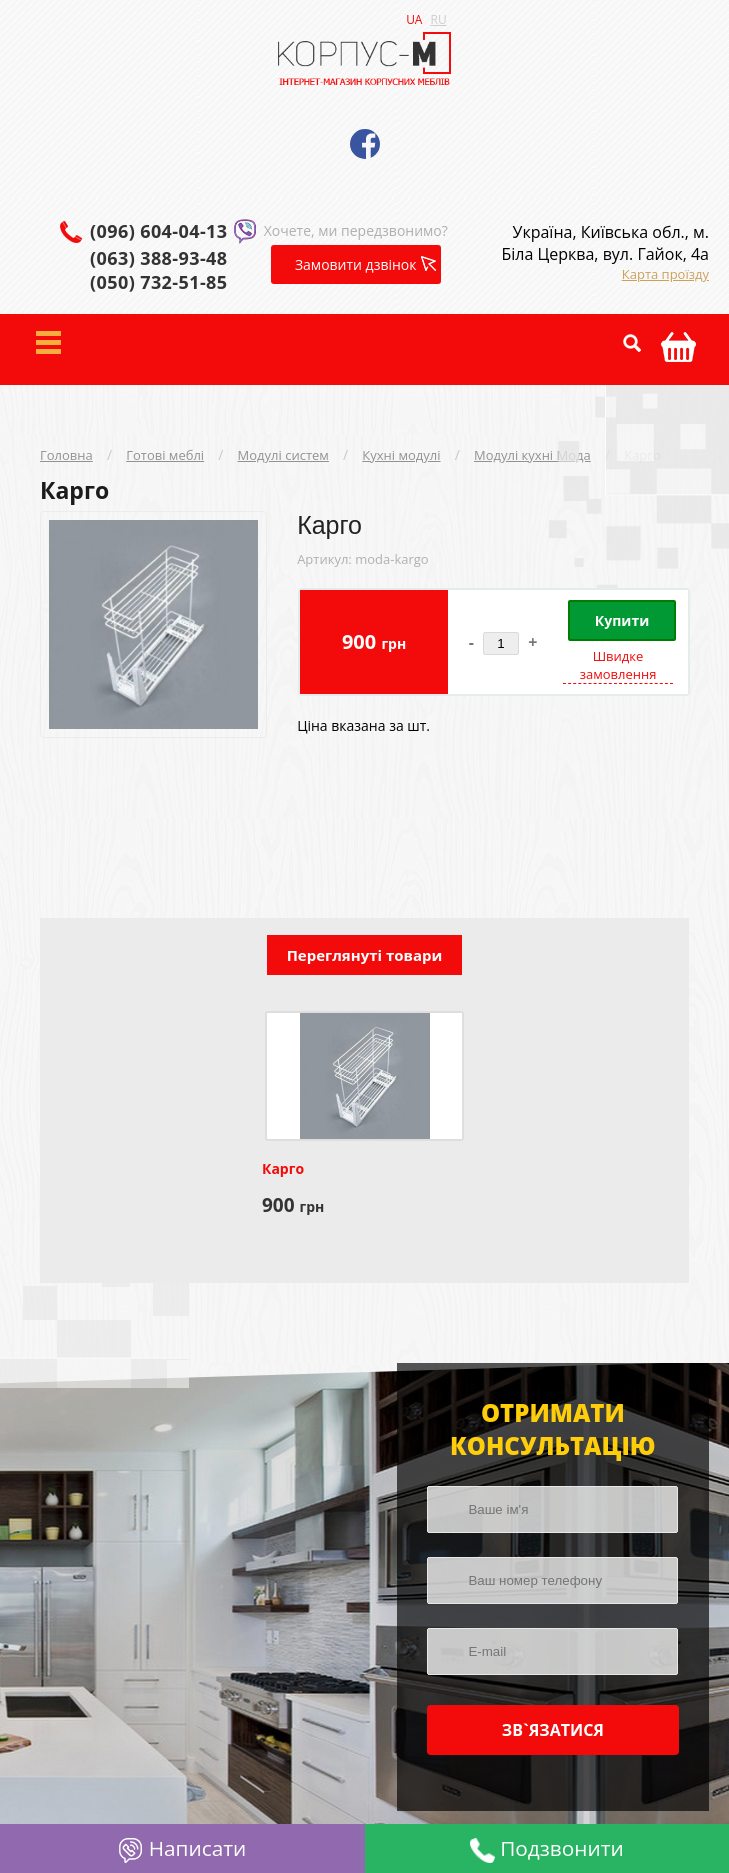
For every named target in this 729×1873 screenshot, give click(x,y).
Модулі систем (283, 455)
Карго (642, 455)
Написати (182, 1848)
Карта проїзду (665, 274)
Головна (66, 455)
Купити (622, 620)
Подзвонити (547, 1848)
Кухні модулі (401, 455)
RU (438, 19)
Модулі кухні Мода (532, 455)
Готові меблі (165, 455)
